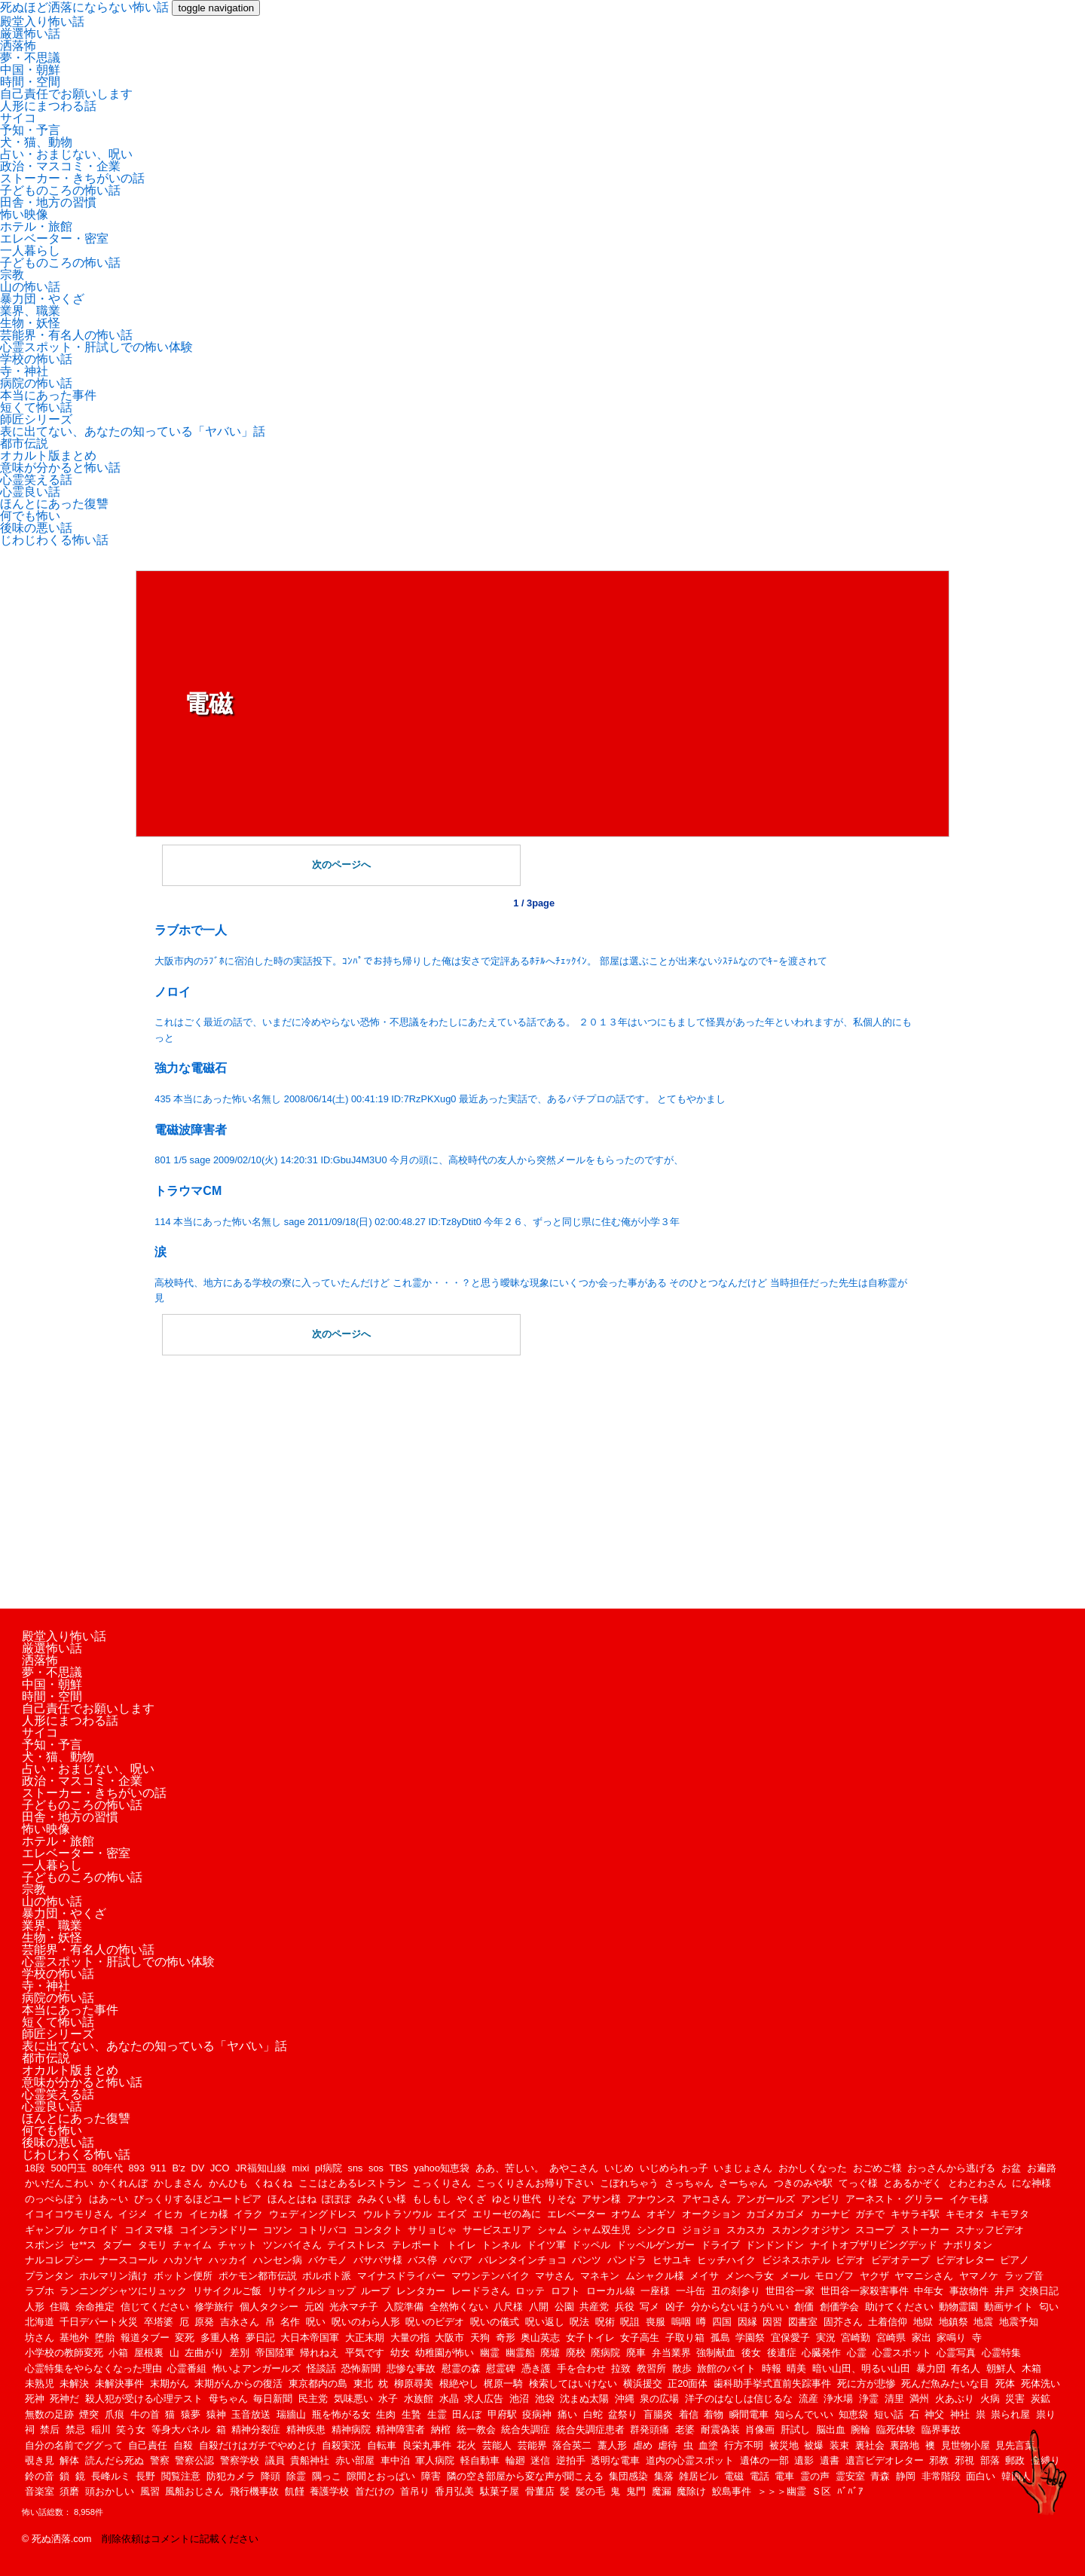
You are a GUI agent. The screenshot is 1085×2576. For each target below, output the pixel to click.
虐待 (667, 2445)
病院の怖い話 (36, 383)
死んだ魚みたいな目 (945, 2383)
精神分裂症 (255, 2429)
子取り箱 (684, 2337)
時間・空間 (30, 81)
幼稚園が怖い (444, 2352)
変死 (184, 2337)
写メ (649, 2306)
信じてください (155, 2306)
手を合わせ (581, 2368)
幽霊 (490, 2352)
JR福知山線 (260, 2168)
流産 (808, 2398)
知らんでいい (804, 2414)
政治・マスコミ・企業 (60, 166)
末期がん (169, 2383)
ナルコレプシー (59, 2260)
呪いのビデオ (434, 2321)
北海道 (39, 2321)
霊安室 (850, 2476)
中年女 (928, 2290)
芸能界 (532, 2445)
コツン (277, 2229)
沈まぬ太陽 (584, 2398)
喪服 (655, 2321)
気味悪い (353, 2398)
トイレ (461, 2245)
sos (376, 2168)
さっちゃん (689, 2183)
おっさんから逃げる (951, 2168)
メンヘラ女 (749, 2275)
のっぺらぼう (54, 2199)
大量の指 (409, 2337)
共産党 (594, 2306)
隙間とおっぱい (381, 2476)
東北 (363, 2383)
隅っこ (326, 2476)
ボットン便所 (183, 2275)
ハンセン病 (277, 2260)
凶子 (675, 2306)
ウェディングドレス (313, 2214)
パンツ (586, 2260)
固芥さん (843, 2321)
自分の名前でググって (74, 2445)
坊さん (39, 2337)
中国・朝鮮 (30, 69)
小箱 (118, 2352)
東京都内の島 (318, 2383)
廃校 (575, 2352)
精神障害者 (400, 2429)
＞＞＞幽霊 (781, 2491)
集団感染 (628, 2476)
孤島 (720, 2337)
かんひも (228, 2183)
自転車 (381, 2445)
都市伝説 (24, 443)
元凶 (314, 2306)
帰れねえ (319, 2352)
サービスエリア (497, 2229)
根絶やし (458, 2383)
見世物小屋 (965, 2445)
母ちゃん (228, 2398)
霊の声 (815, 2476)
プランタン (49, 2275)
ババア (457, 2260)
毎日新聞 (272, 2398)
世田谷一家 (790, 2290)
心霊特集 (1001, 2352)
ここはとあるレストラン (352, 2183)
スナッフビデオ (989, 2229)
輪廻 (515, 2460)
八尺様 (508, 2306)
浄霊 (869, 2398)
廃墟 (550, 2352)
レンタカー (420, 2290)
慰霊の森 (461, 2368)
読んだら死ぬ (114, 2460)
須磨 (69, 2491)
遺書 (829, 2460)
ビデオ (850, 2260)
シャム (552, 2229)
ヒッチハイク (726, 2260)
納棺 (441, 2429)
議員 (275, 2460)
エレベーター (576, 2214)
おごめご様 (877, 2168)
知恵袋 (853, 2414)
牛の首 (145, 2414)
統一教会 (476, 2429)
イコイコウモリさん (69, 2214)
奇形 (505, 2337)
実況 (826, 2337)
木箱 (1031, 2368)
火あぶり (954, 2398)
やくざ (471, 2199)
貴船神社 (309, 2460)
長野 (145, 2476)
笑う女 (130, 2429)
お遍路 (1041, 2168)
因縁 (747, 2321)
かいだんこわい (59, 2183)
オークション (711, 2214)
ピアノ (1014, 2260)
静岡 (905, 2476)
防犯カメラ (230, 2476)
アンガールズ (765, 2199)
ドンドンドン (774, 2245)
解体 (69, 2460)
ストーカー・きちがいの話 (72, 178)
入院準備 (403, 2306)
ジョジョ (701, 2229)
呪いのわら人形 (366, 2321)
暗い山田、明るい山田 (861, 2368)
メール (794, 2275)
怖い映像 (24, 214)
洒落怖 (18, 45)
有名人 (965, 2368)
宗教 (12, 274)
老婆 (685, 2429)
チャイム (192, 2245)
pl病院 (328, 2168)
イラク (248, 2214)
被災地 (784, 2445)
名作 (290, 2321)
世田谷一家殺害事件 (865, 2290)
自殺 (183, 2445)
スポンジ (44, 2245)
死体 (1005, 2383)
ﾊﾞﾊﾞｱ (850, 2491)
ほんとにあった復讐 (54, 503)
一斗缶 (690, 2290)
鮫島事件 (731, 2491)
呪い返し (544, 2321)
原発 (204, 2321)
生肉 (386, 2414)
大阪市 (449, 2337)
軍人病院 (434, 2460)
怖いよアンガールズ (256, 2368)
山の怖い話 (30, 286)
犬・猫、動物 (36, 142)
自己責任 (147, 2445)
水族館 (418, 2398)
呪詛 (630, 2321)
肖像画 (760, 2429)
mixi (301, 2168)
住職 (59, 2306)
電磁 (734, 2476)
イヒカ (168, 2214)
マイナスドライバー (401, 2275)
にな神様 (1031, 2183)
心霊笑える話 (36, 479)
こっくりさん (441, 2183)
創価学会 (839, 2306)
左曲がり (204, 2352)
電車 (784, 2476)
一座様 (655, 2290)
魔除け (691, 2491)
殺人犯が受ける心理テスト (144, 2398)
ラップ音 (1024, 2275)
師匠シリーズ (36, 419)
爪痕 (114, 2414)
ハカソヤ (183, 2260)
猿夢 (190, 2414)
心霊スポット (902, 2352)
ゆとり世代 (516, 2199)
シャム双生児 (601, 2229)
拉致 (621, 2368)
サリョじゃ (432, 2229)
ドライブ (720, 2245)
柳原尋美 (413, 2383)
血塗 (708, 2445)
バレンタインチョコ (522, 2260)
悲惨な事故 (411, 2368)
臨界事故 (941, 2429)
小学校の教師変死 (64, 2352)
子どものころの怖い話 (60, 190)
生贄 (411, 2414)
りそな (561, 2199)
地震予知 (1018, 2321)
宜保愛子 (790, 2337)
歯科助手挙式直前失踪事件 (772, 2383)
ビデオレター (965, 2260)
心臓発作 (821, 2352)
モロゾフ (834, 2275)
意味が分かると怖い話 (60, 467)
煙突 (89, 2414)
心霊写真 (956, 2352)
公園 (564, 2306)
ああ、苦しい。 (509, 2168)
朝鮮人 (1001, 2368)
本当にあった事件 (48, 395)
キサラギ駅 (915, 2214)
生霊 (437, 2414)
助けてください (899, 2306)
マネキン (599, 2275)
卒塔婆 (158, 2321)
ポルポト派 (326, 2275)
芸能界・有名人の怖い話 (66, 334)
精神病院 (351, 2429)
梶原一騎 (503, 2383)
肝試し (795, 2429)
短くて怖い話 (36, 407)
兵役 (624, 2306)
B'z (178, 2168)
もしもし (431, 2199)
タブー (117, 2245)
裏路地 (904, 2445)
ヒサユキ (672, 2260)
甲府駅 (502, 2414)
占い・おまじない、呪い (66, 154)
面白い (980, 2476)
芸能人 (497, 2445)
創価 (804, 2306)
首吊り (414, 2491)
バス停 (422, 2260)
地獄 (923, 2321)
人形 (34, 2306)
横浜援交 (642, 2383)
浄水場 (838, 2398)
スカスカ (746, 2229)
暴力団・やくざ (42, 298)
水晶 (449, 2398)
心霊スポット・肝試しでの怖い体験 (96, 347)
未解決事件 (119, 2383)
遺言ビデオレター (884, 2460)
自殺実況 (341, 2445)
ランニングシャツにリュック (123, 2290)
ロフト (565, 2290)
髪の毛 (590, 2491)
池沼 (519, 2398)
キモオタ (965, 2214)
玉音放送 (250, 2414)
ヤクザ (874, 2275)
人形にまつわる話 (48, 105)
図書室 (803, 2321)
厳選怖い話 (30, 33)
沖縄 (624, 2398)
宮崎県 (891, 2337)
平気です (364, 2352)
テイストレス (356, 2245)
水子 (388, 2398)
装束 (839, 2445)
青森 (880, 2476)
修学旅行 (214, 2306)
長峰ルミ (110, 2476)
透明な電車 (615, 2460)
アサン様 (601, 2199)
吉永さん (239, 2321)
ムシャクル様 (654, 2275)
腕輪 (860, 2429)
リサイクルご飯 (227, 2290)
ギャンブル (49, 2229)
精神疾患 (306, 2429)
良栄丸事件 (426, 2445)
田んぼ (466, 2414)
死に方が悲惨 (866, 2383)
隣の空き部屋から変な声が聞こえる (525, 2476)
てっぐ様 (858, 2183)
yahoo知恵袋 (441, 2168)
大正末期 (364, 2337)
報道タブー (145, 2337)
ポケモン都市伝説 (258, 2275)
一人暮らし (30, 250)
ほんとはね (291, 2199)
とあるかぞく (912, 2183)
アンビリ (820, 2199)
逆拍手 (570, 2460)
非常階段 (941, 2476)
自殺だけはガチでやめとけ (257, 2445)
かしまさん (178, 2183)
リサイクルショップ (311, 2290)
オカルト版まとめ (48, 455)
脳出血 (830, 2429)
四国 (722, 2321)
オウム (625, 2214)
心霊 (856, 2352)
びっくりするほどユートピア (197, 2199)
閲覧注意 (180, 2476)
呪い (316, 2321)
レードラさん (480, 2290)
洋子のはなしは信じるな (739, 2398)
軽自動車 (480, 2460)
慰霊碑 (500, 2368)
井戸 (1004, 2290)
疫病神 (537, 2414)
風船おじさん (194, 2491)
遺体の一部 (764, 2460)
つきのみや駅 (803, 2183)
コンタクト (377, 2229)
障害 (431, 2476)
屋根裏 (149, 2352)
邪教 (939, 2460)
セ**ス (82, 2245)
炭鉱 (1040, 2398)
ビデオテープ (900, 2260)
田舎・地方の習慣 (48, 202)
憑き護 (536, 2368)
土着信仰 (887, 2321)
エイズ (451, 2214)
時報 (771, 2368)
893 (136, 2168)
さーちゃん (743, 2183)
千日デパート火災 (99, 2321)
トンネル (501, 2245)
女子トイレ (590, 2337)
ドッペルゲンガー (655, 2245)
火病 (990, 2398)
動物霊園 (958, 2306)
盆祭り (622, 2414)
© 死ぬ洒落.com (57, 2538)
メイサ (704, 2275)
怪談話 (321, 2368)
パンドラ (626, 2260)
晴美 (796, 2368)
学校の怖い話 (36, 359)
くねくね (272, 2183)
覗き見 (39, 2460)
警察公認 (194, 2460)
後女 (751, 2352)
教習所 (651, 2368)
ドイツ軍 (546, 2245)
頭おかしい (109, 2491)
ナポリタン (967, 2245)
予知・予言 (30, 130)
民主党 (313, 2398)
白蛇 (593, 2414)
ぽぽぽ (336, 2199)
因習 (772, 2321)
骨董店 (540, 2491)
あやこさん (573, 2168)
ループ (375, 2290)
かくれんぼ (123, 2183)
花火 (466, 2445)
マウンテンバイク (490, 2275)
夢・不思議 (30, 57)
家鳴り (951, 2337)
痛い (567, 2414)
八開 (539, 2306)
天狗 (480, 2337)
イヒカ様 (208, 2214)
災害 (1015, 2398)
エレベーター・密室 (54, 238)
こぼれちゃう (629, 2183)
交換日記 (1039, 2290)
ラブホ (39, 2290)
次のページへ (341, 864)
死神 (34, 2398)
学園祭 (750, 2337)
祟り (1046, 2414)
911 (158, 2168)
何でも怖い (30, 515)
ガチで (870, 2214)
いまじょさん (743, 2168)
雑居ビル (698, 2476)
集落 (664, 2476)
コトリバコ (322, 2229)
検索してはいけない (573, 2383)
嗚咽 (681, 2321)
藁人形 (612, 2445)
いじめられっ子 (674, 2168)
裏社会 (870, 2445)
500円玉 (69, 2168)
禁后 (50, 2429)
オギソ (661, 2214)
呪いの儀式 (494, 2321)
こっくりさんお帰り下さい (535, 2183)
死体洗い (1040, 2383)
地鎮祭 (953, 2321)
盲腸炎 (658, 2414)
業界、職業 (30, 310)
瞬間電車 (749, 2414)
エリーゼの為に (506, 2214)
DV (198, 2168)
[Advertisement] (533, 1480)
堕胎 (105, 2337)
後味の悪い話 (36, 527)
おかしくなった (812, 2168)
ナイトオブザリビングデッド (873, 2245)
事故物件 (969, 2290)
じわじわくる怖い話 (54, 539)
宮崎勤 (855, 2337)
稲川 (101, 2429)
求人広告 (483, 2398)
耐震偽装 (720, 2429)
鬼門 (636, 2491)
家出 (921, 2337)
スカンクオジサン (811, 2229)
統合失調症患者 (590, 2429)
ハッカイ (228, 2260)
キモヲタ (1009, 2214)
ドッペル (590, 2245)
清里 (894, 2398)
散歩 (682, 2368)
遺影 (804, 2460)
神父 (934, 2414)
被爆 (814, 2445)
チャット (237, 2245)
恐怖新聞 (361, 2368)
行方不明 (743, 2445)
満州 (919, 2398)
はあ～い (108, 2199)
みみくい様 (381, 2199)
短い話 (888, 2414)
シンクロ (656, 2229)
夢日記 (260, 2337)
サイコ (18, 118)
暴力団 (931, 2368)
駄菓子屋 (499, 2491)
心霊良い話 (30, 491)
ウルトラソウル (397, 2214)
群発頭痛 (649, 2429)
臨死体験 (895, 2429)
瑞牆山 (291, 2414)
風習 (150, 2491)
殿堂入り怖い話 (42, 21)
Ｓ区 (821, 2491)
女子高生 (639, 2337)
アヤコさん (706, 2199)
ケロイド (98, 2229)
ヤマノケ (978, 2275)
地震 (983, 2321)
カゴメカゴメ (775, 2214)
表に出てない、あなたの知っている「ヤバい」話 (132, 431)
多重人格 (220, 2337)
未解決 (74, 2383)
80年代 (108, 2168)
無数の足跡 (49, 2414)
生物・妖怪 (30, 322)
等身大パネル (180, 2429)
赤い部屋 (354, 2460)
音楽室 (39, 2491)
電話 (759, 2476)
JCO (220, 2168)
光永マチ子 (353, 2306)
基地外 (74, 2337)
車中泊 (395, 2460)
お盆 (1011, 2168)
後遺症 (781, 2352)
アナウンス (651, 2199)
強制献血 (715, 2352)
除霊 (296, 2476)
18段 (35, 2168)
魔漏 (661, 2491)
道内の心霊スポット (690, 2460)
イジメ (133, 2214)
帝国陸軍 (275, 2352)
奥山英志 (540, 2337)
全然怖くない (458, 2306)
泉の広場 (659, 2398)
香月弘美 (454, 2491)
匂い (1049, 2306)
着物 (713, 2414)
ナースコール (128, 2260)
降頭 (270, 2476)
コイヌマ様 (148, 2229)
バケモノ (327, 2260)
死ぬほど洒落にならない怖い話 (84, 7)
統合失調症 (525, 2429)
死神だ (64, 2398)
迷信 (540, 2460)
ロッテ (530, 2290)
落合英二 (571, 2445)
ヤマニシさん (923, 2275)
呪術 (605, 2321)
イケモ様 (969, 2199)
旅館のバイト (726, 2368)
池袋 (545, 2398)
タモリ (152, 2245)
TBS (399, 2168)
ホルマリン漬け (113, 2275)
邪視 (964, 2460)
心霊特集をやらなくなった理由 (93, 2368)
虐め (643, 2445)
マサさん (554, 2275)
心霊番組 (186, 2368)
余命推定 (95, 2306)
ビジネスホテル (796, 2260)
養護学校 (329, 2491)
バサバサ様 (377, 2260)
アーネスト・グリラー (894, 2199)
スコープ (874, 2229)
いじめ (619, 2168)
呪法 (579, 2321)
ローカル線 (610, 2290)
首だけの (374, 2491)
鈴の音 (39, 2476)
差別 (239, 2352)
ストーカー (924, 2229)
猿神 (216, 2414)
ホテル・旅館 (36, 226)
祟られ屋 (1010, 2414)
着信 (688, 2414)
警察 (160, 2460)
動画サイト (1008, 2306)
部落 (990, 2460)
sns (355, 2168)
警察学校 (239, 2460)
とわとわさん (977, 2183)
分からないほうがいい (740, 2306)
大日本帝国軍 (309, 2337)
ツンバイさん (292, 2245)
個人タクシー (269, 2306)
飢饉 (294, 2491)
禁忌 (75, 2429)
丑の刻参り (735, 2290)
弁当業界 (671, 2352)
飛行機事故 (254, 2491)
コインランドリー (218, 2229)
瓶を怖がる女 (341, 2414)
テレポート (416, 2245)
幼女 (400, 2352)
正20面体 (688, 2383)
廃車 (636, 2352)
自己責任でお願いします (66, 93)
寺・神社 (24, 371)
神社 (960, 2414)
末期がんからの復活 (238, 2383)
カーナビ (830, 2214)
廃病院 (605, 2352)
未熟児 (39, 2383)
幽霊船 (520, 2352)
